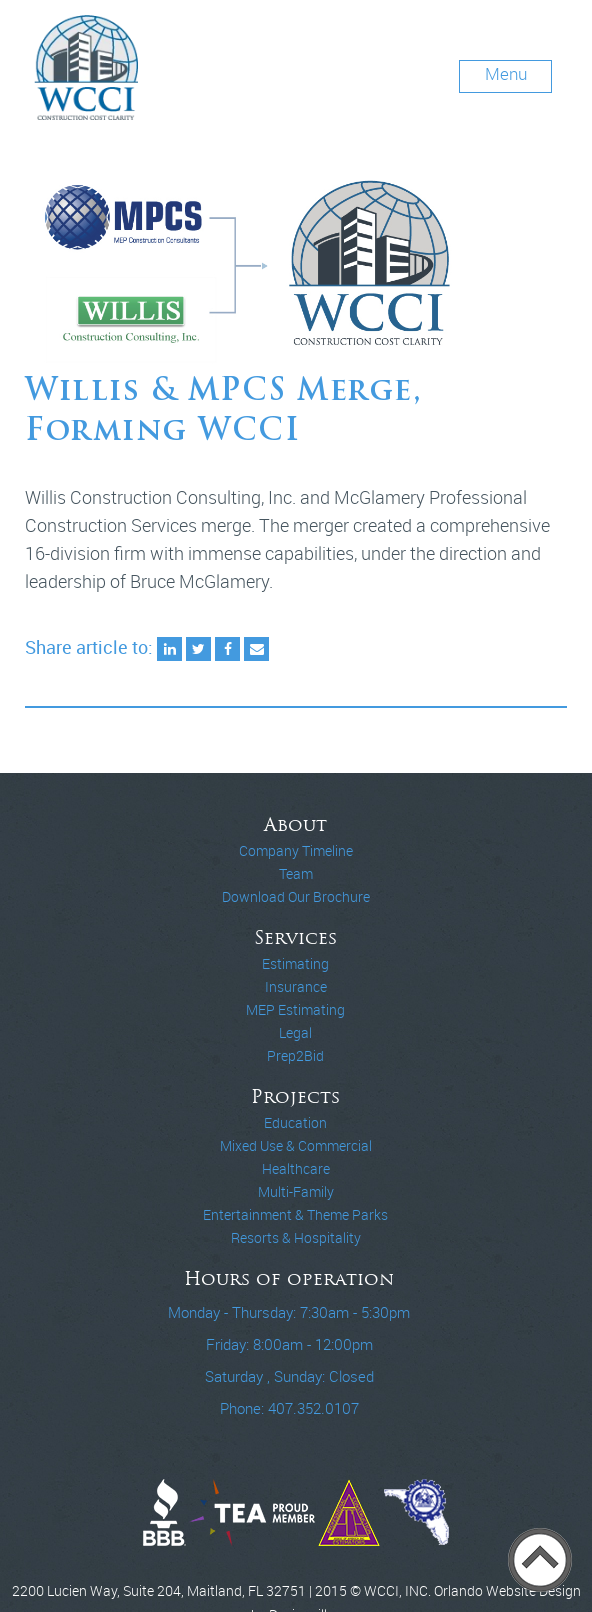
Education (295, 1123)
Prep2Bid (295, 1056)
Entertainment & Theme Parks (295, 1215)
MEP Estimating (295, 1010)
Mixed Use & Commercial (296, 1146)
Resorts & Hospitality (296, 1238)
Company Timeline (296, 851)
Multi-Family (296, 1192)
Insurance (296, 987)
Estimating (295, 964)
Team (296, 874)
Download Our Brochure (296, 897)
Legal (295, 1033)
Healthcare (296, 1169)
